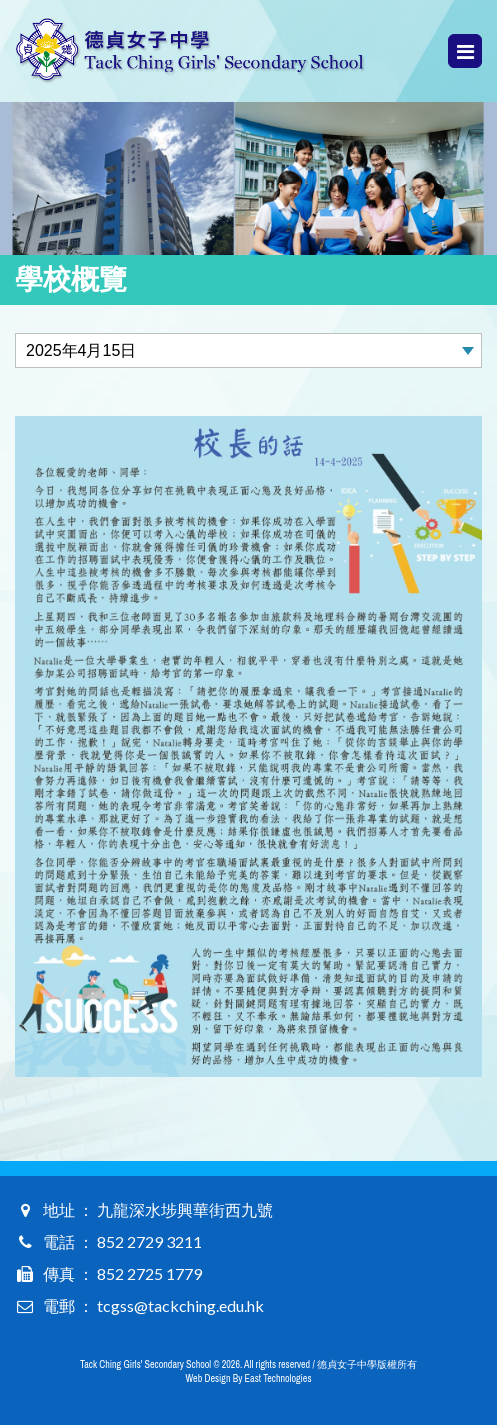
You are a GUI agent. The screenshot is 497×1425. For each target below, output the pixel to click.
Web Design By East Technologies (249, 1378)
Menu (465, 51)
